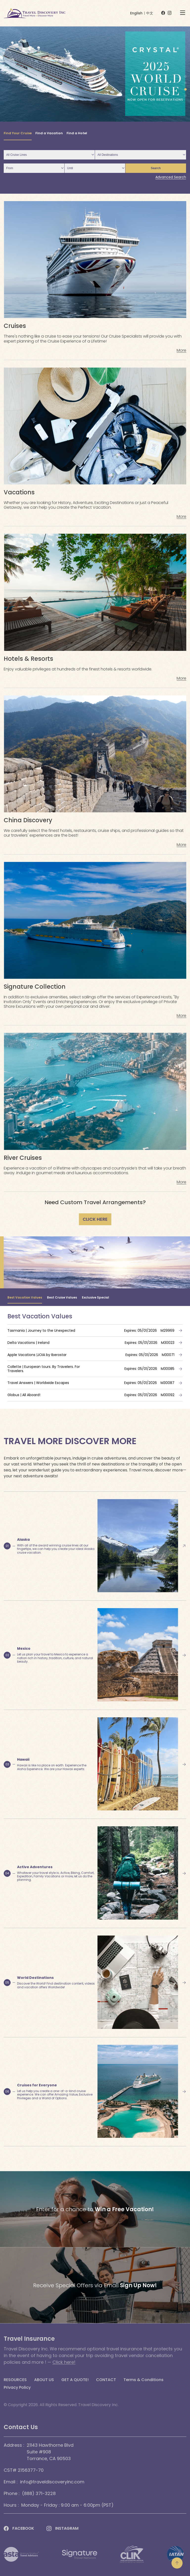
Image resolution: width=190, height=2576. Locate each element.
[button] (185, 76)
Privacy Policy (17, 2388)
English (136, 13)
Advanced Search (170, 177)
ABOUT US (44, 2380)
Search (156, 168)
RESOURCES (15, 2380)
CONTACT (106, 2380)
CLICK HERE (95, 1219)
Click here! (63, 2362)
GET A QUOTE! (75, 2380)
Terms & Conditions (143, 2380)
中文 (149, 13)
